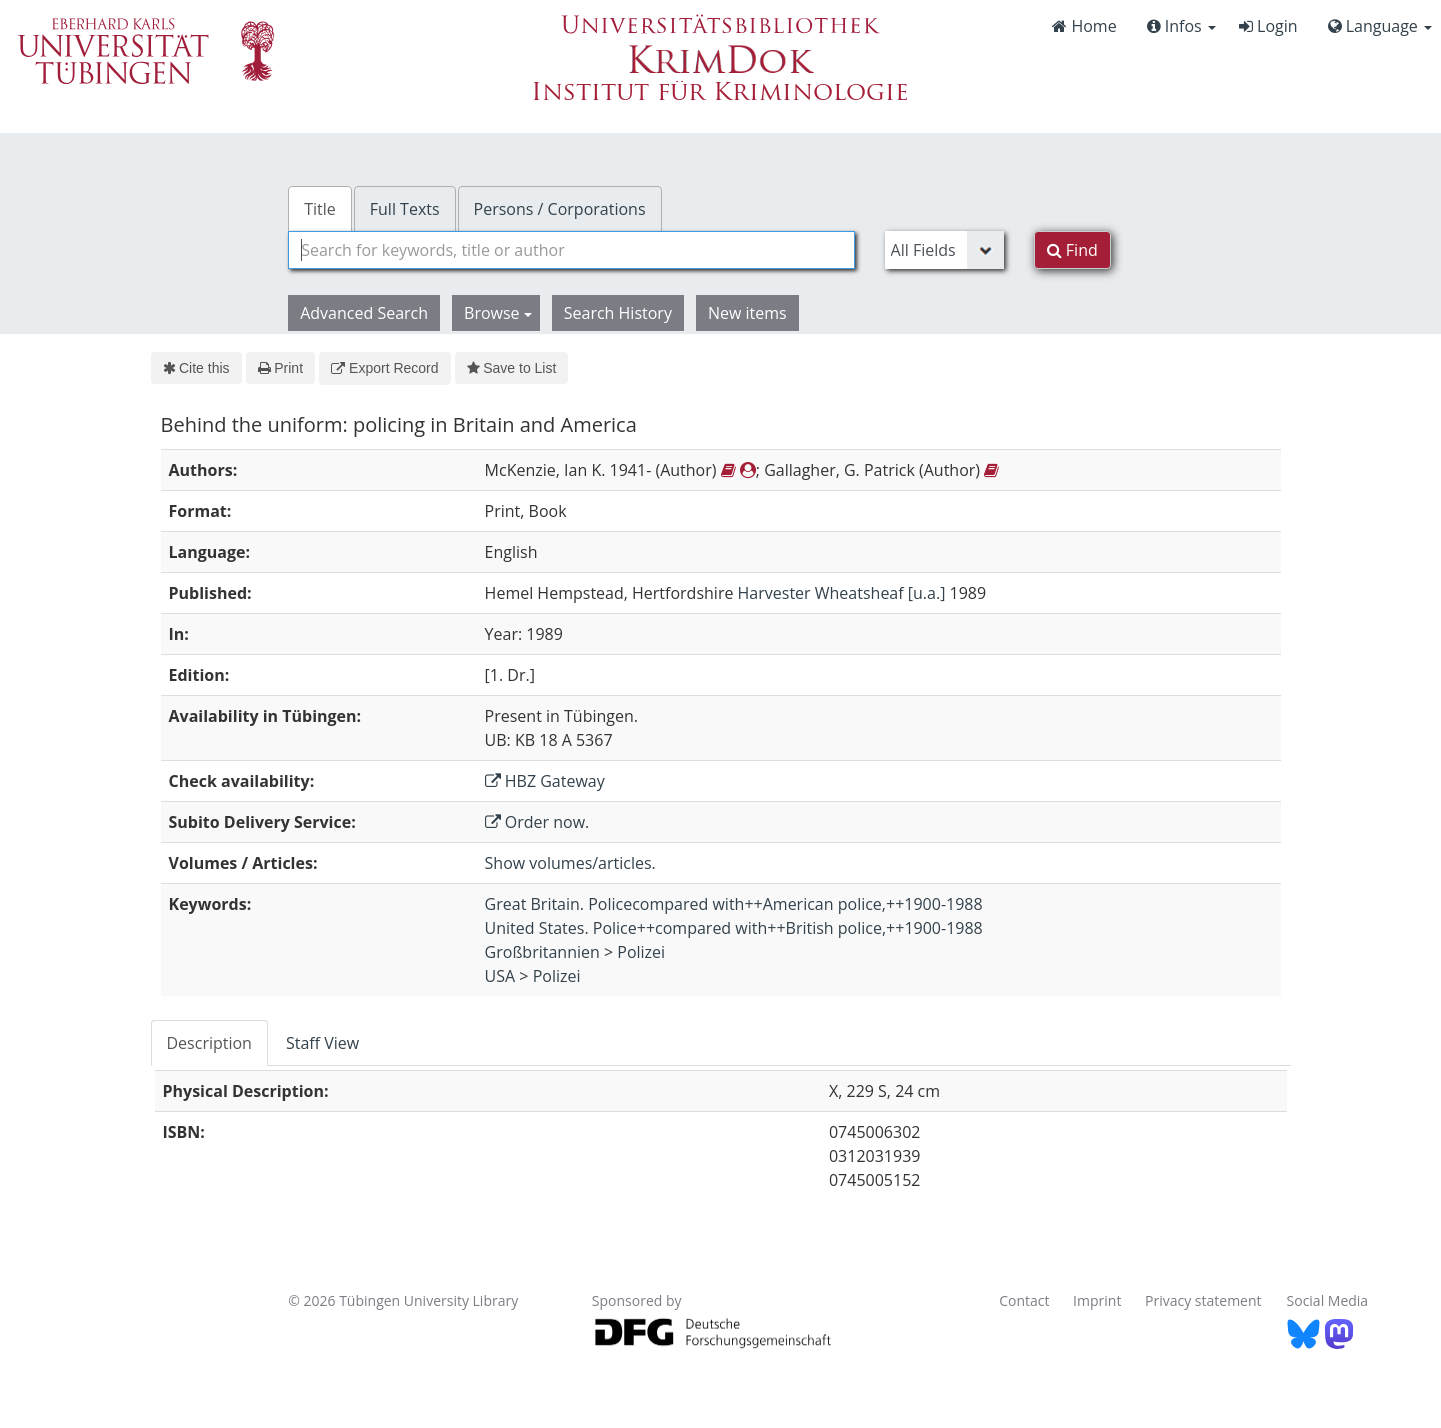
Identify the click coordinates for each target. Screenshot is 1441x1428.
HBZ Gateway (545, 781)
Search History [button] (618, 313)
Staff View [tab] (322, 1043)
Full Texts (405, 209)
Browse (498, 313)
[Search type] (944, 250)
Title (320, 209)
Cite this (196, 368)
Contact (1024, 1300)
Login (1268, 26)
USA (500, 976)
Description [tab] (209, 1043)
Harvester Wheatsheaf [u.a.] (842, 593)
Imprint (1097, 1300)
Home (1084, 26)
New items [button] (747, 313)
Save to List (512, 368)
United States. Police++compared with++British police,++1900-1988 (734, 928)
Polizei (641, 952)
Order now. (537, 822)
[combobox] (571, 250)
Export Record (384, 368)
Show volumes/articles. (570, 863)
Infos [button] (1181, 26)
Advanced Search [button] (364, 313)
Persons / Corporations (560, 209)
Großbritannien (542, 952)
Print (280, 368)
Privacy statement (1203, 1300)
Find (1072, 250)
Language (1380, 26)
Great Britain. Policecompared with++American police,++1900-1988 (734, 904)
